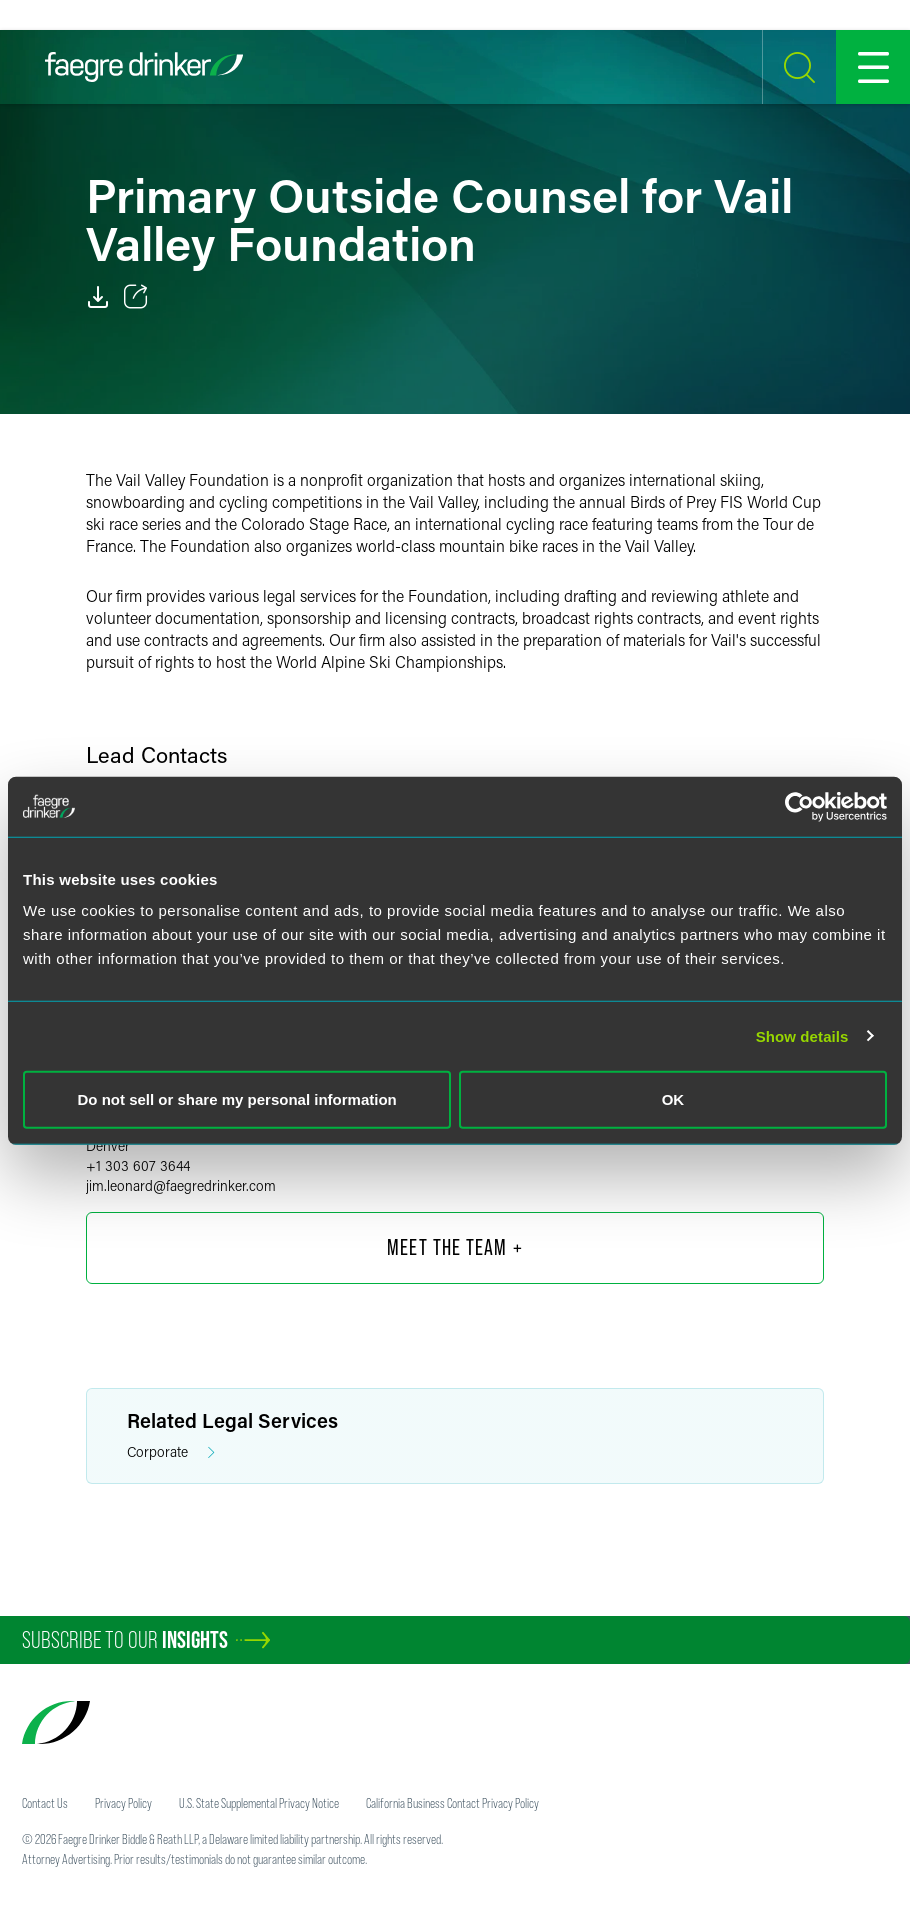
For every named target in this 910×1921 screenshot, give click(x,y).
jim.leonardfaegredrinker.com (181, 1185)
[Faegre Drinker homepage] (144, 67)
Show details (802, 1035)
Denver (108, 1145)
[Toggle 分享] (136, 297)
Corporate (171, 1452)
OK (673, 1099)
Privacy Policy (123, 1803)
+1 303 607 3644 (138, 1165)
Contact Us (45, 1803)
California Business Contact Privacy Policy (452, 1803)
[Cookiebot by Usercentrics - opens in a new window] (799, 806)
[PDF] (98, 297)
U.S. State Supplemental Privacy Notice (259, 1803)
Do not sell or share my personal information (237, 1099)
